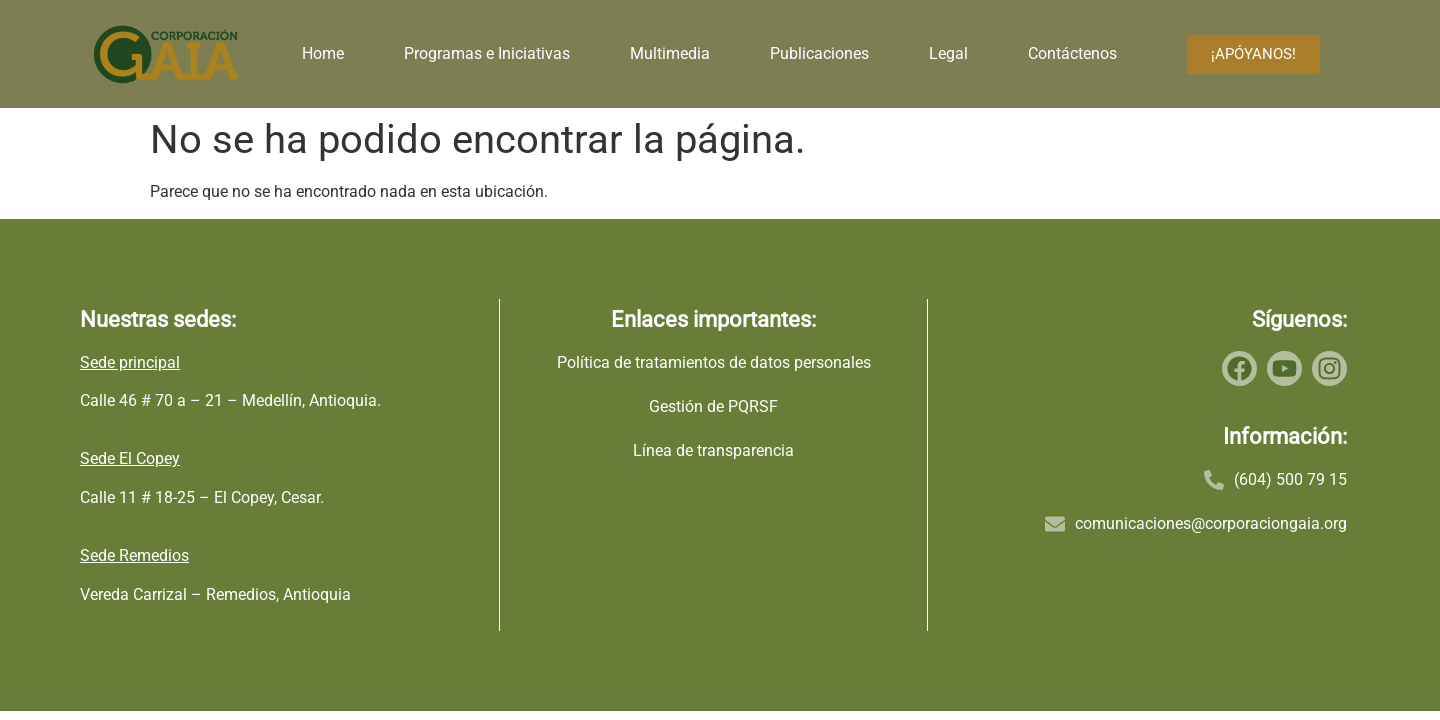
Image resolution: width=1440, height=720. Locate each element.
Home (323, 53)
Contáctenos (1072, 53)
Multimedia (670, 53)
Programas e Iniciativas (487, 53)
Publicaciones (819, 53)
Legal (948, 53)
